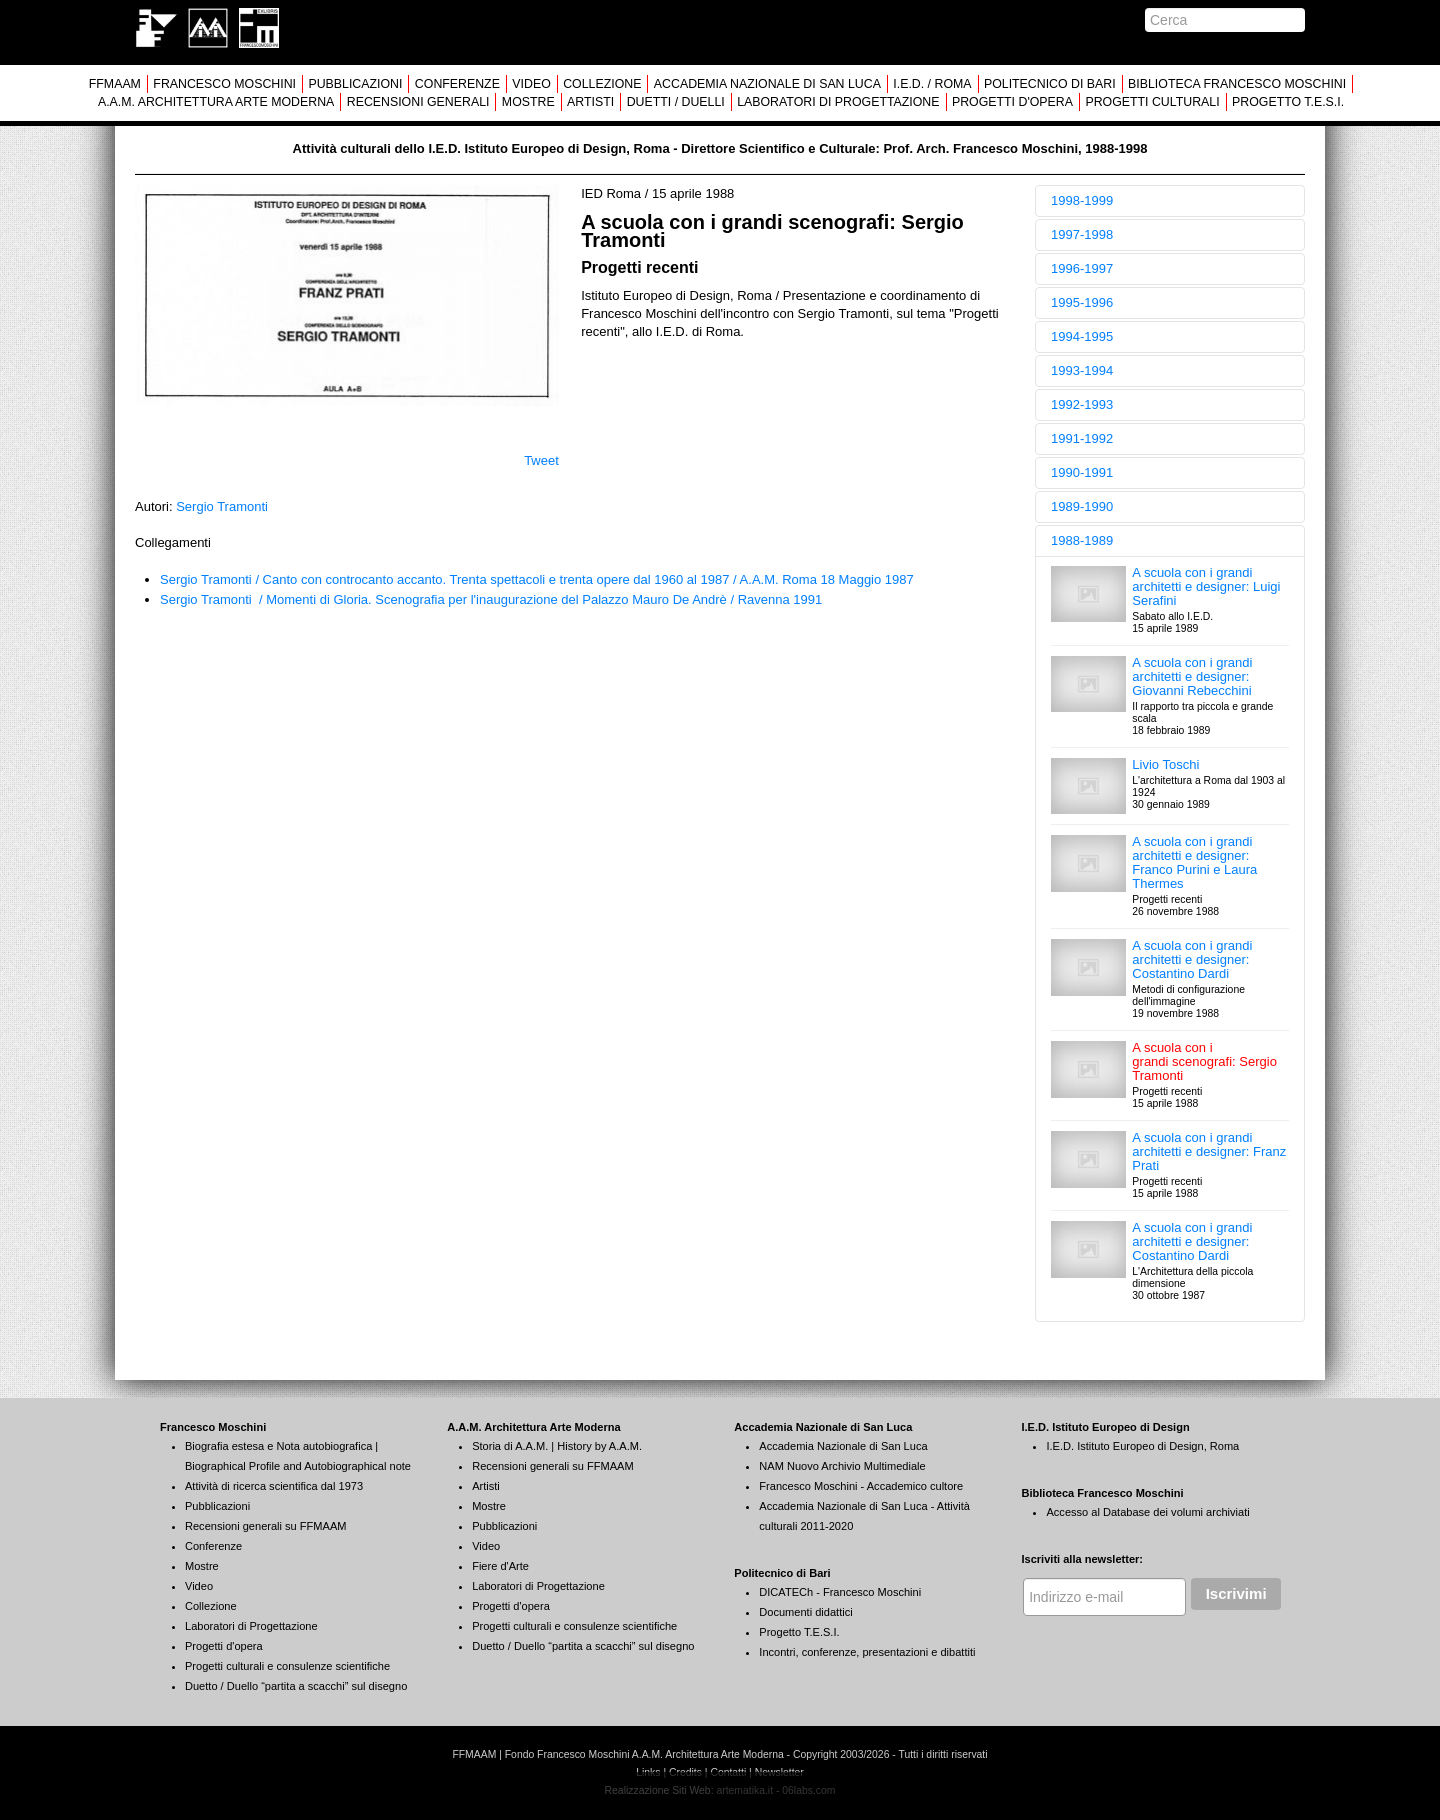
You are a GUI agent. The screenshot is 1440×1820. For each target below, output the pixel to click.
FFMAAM (115, 84)
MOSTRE (528, 102)
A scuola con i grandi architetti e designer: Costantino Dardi (1192, 959)
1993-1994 (1082, 370)
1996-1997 (1082, 268)
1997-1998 (1082, 234)
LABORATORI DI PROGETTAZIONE (838, 102)
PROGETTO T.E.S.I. (1288, 102)
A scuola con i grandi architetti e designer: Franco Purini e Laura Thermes (1194, 862)
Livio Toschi (1165, 764)
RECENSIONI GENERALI (418, 102)
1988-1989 (1082, 540)
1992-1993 (1082, 404)
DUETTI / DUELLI (676, 102)
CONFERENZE (457, 84)
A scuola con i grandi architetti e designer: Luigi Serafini (1206, 586)
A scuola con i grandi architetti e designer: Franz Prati (1209, 1151)
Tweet (541, 460)
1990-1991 (1082, 472)
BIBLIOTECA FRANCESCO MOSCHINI (1237, 84)
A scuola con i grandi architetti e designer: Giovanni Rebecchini (1192, 676)
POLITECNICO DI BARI (1050, 84)
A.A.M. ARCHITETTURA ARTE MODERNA (216, 102)
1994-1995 (1082, 336)
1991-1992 (1082, 438)
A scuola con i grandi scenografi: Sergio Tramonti (1204, 1061)
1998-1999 (1082, 200)
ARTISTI (590, 102)
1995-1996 (1082, 302)
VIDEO (531, 84)
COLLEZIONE (602, 84)
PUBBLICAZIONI (355, 84)
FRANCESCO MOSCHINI (224, 84)
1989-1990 (1082, 506)
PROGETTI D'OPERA (1012, 102)
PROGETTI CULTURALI (1152, 102)
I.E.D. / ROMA (932, 84)
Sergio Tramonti (222, 506)
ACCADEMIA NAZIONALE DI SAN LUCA (767, 84)
